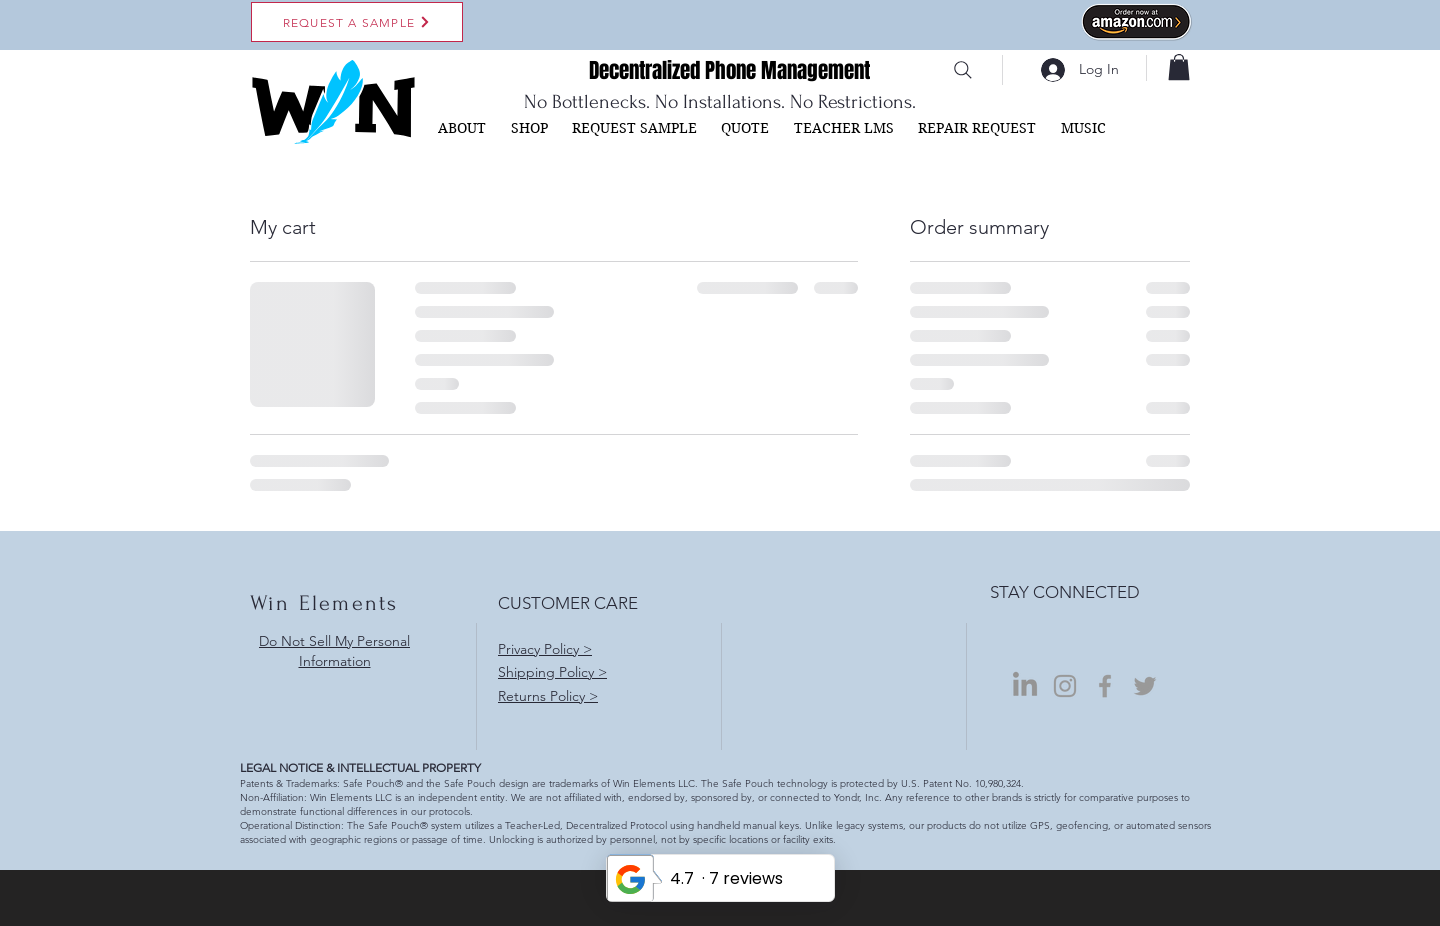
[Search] (962, 69)
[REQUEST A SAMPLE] (357, 22)
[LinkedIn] (1025, 686)
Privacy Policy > (545, 649)
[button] (1179, 67)
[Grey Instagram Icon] (1065, 686)
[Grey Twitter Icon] (1145, 686)
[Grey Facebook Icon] (1105, 686)
